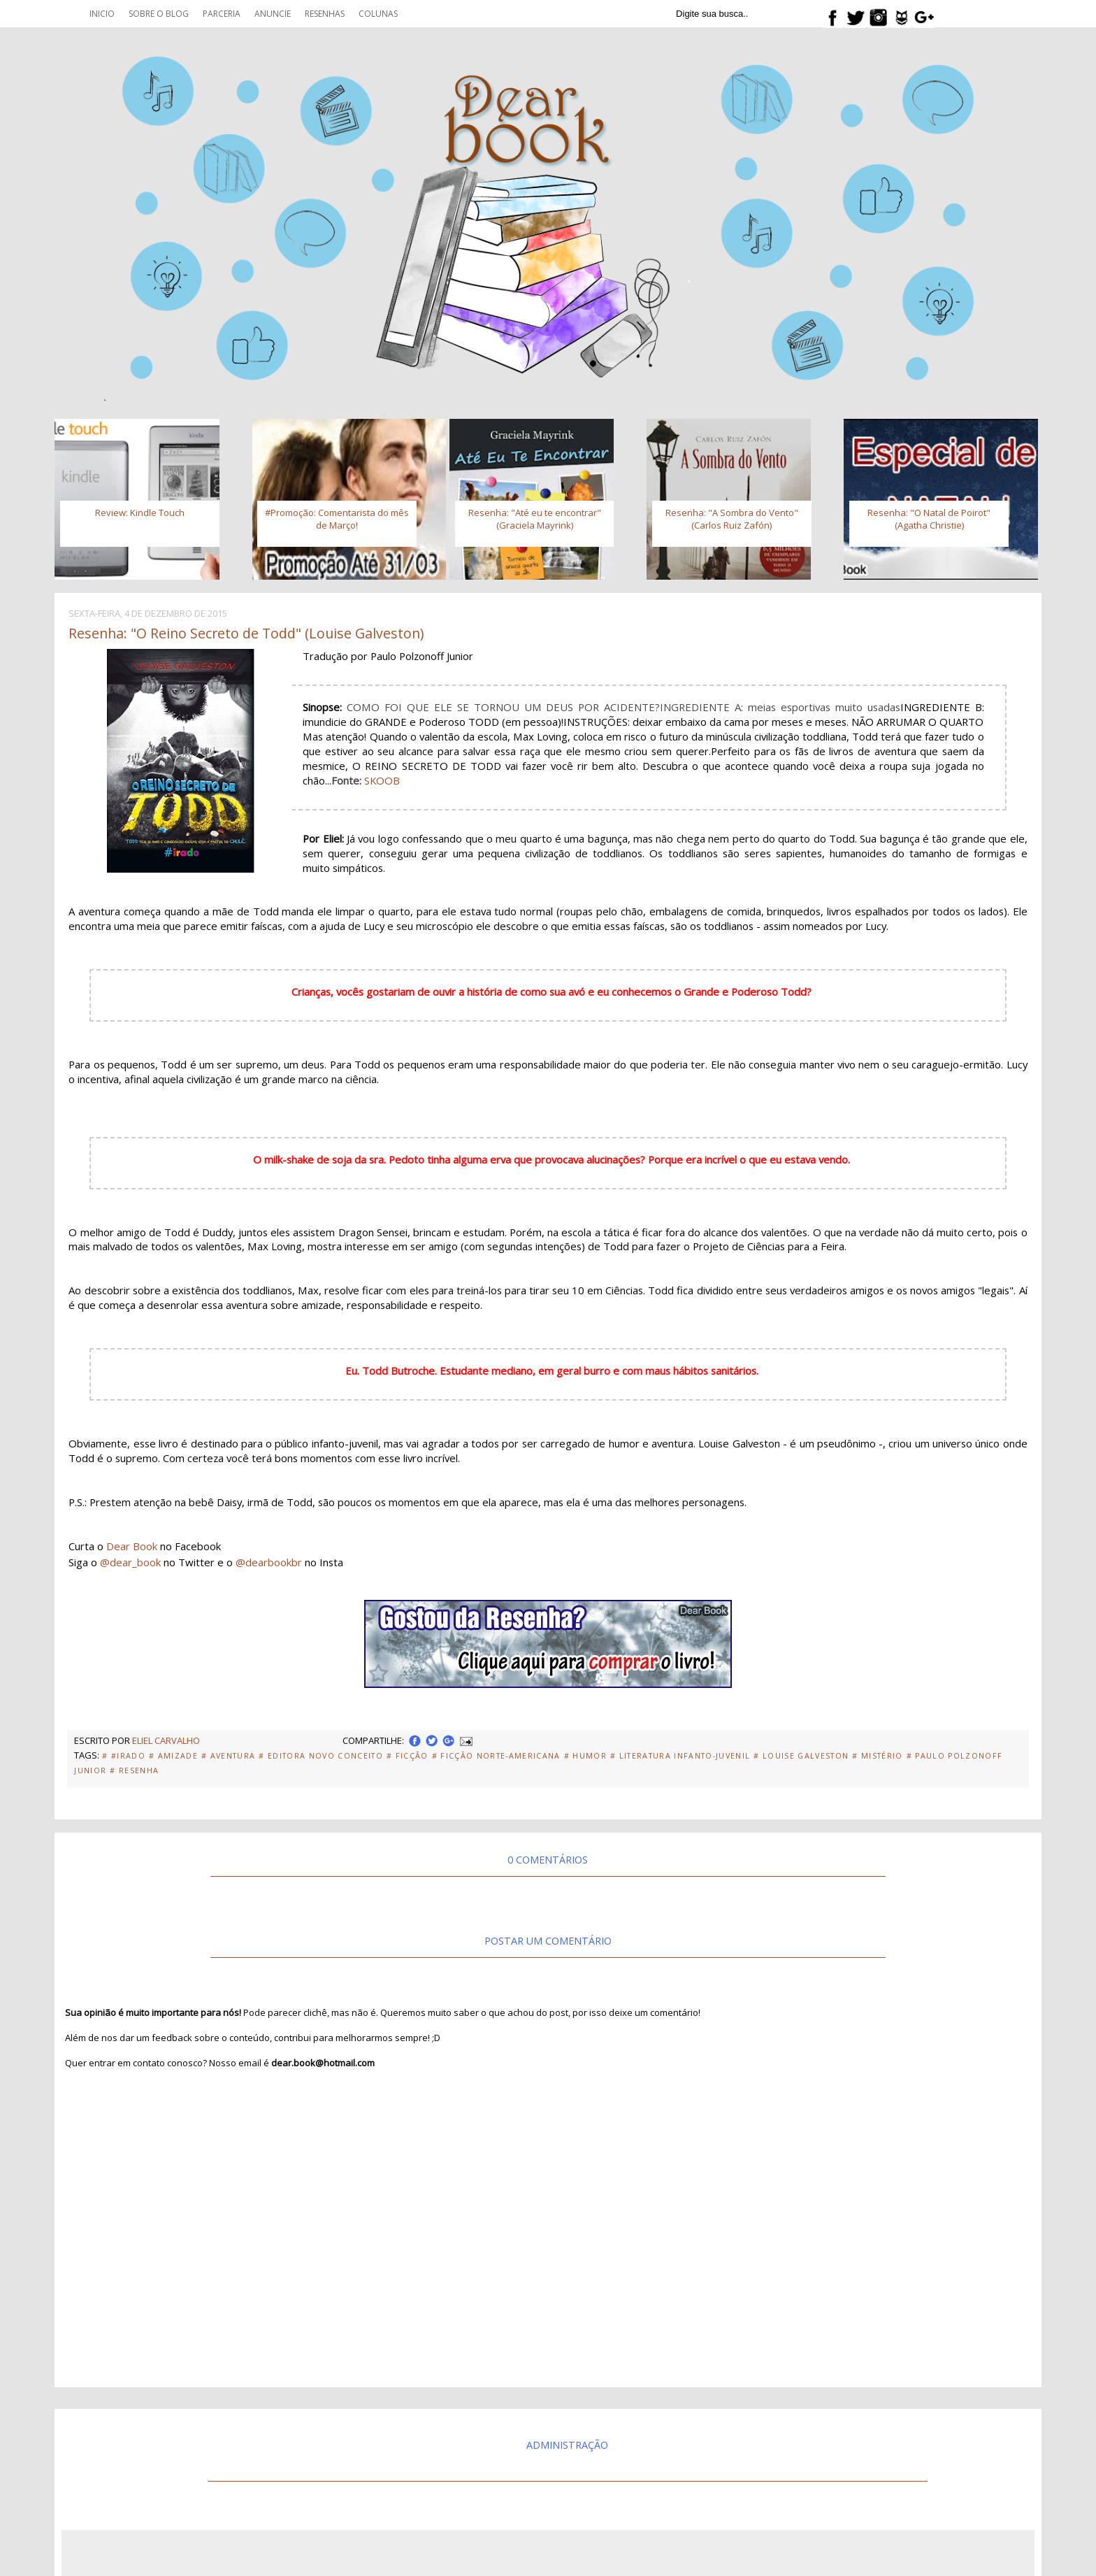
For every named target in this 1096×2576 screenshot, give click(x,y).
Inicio (102, 14)
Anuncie (272, 14)
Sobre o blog (159, 14)
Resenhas (325, 14)
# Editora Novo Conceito (321, 1756)
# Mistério (877, 1756)
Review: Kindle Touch (140, 512)
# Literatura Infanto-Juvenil (680, 1756)
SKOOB (382, 780)
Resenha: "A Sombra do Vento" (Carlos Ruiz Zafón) (731, 518)
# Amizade (173, 1756)
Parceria (221, 14)
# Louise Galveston (801, 1756)
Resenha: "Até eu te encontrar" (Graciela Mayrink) (534, 518)
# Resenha (134, 1770)
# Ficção (407, 1756)
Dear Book (131, 1546)
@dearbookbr (269, 1562)
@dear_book (130, 1562)
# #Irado (123, 1756)
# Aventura (228, 1756)
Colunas (378, 14)
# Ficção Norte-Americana (496, 1756)
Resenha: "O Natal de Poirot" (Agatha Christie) (928, 518)
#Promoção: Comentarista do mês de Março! (337, 518)
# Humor (585, 1756)
